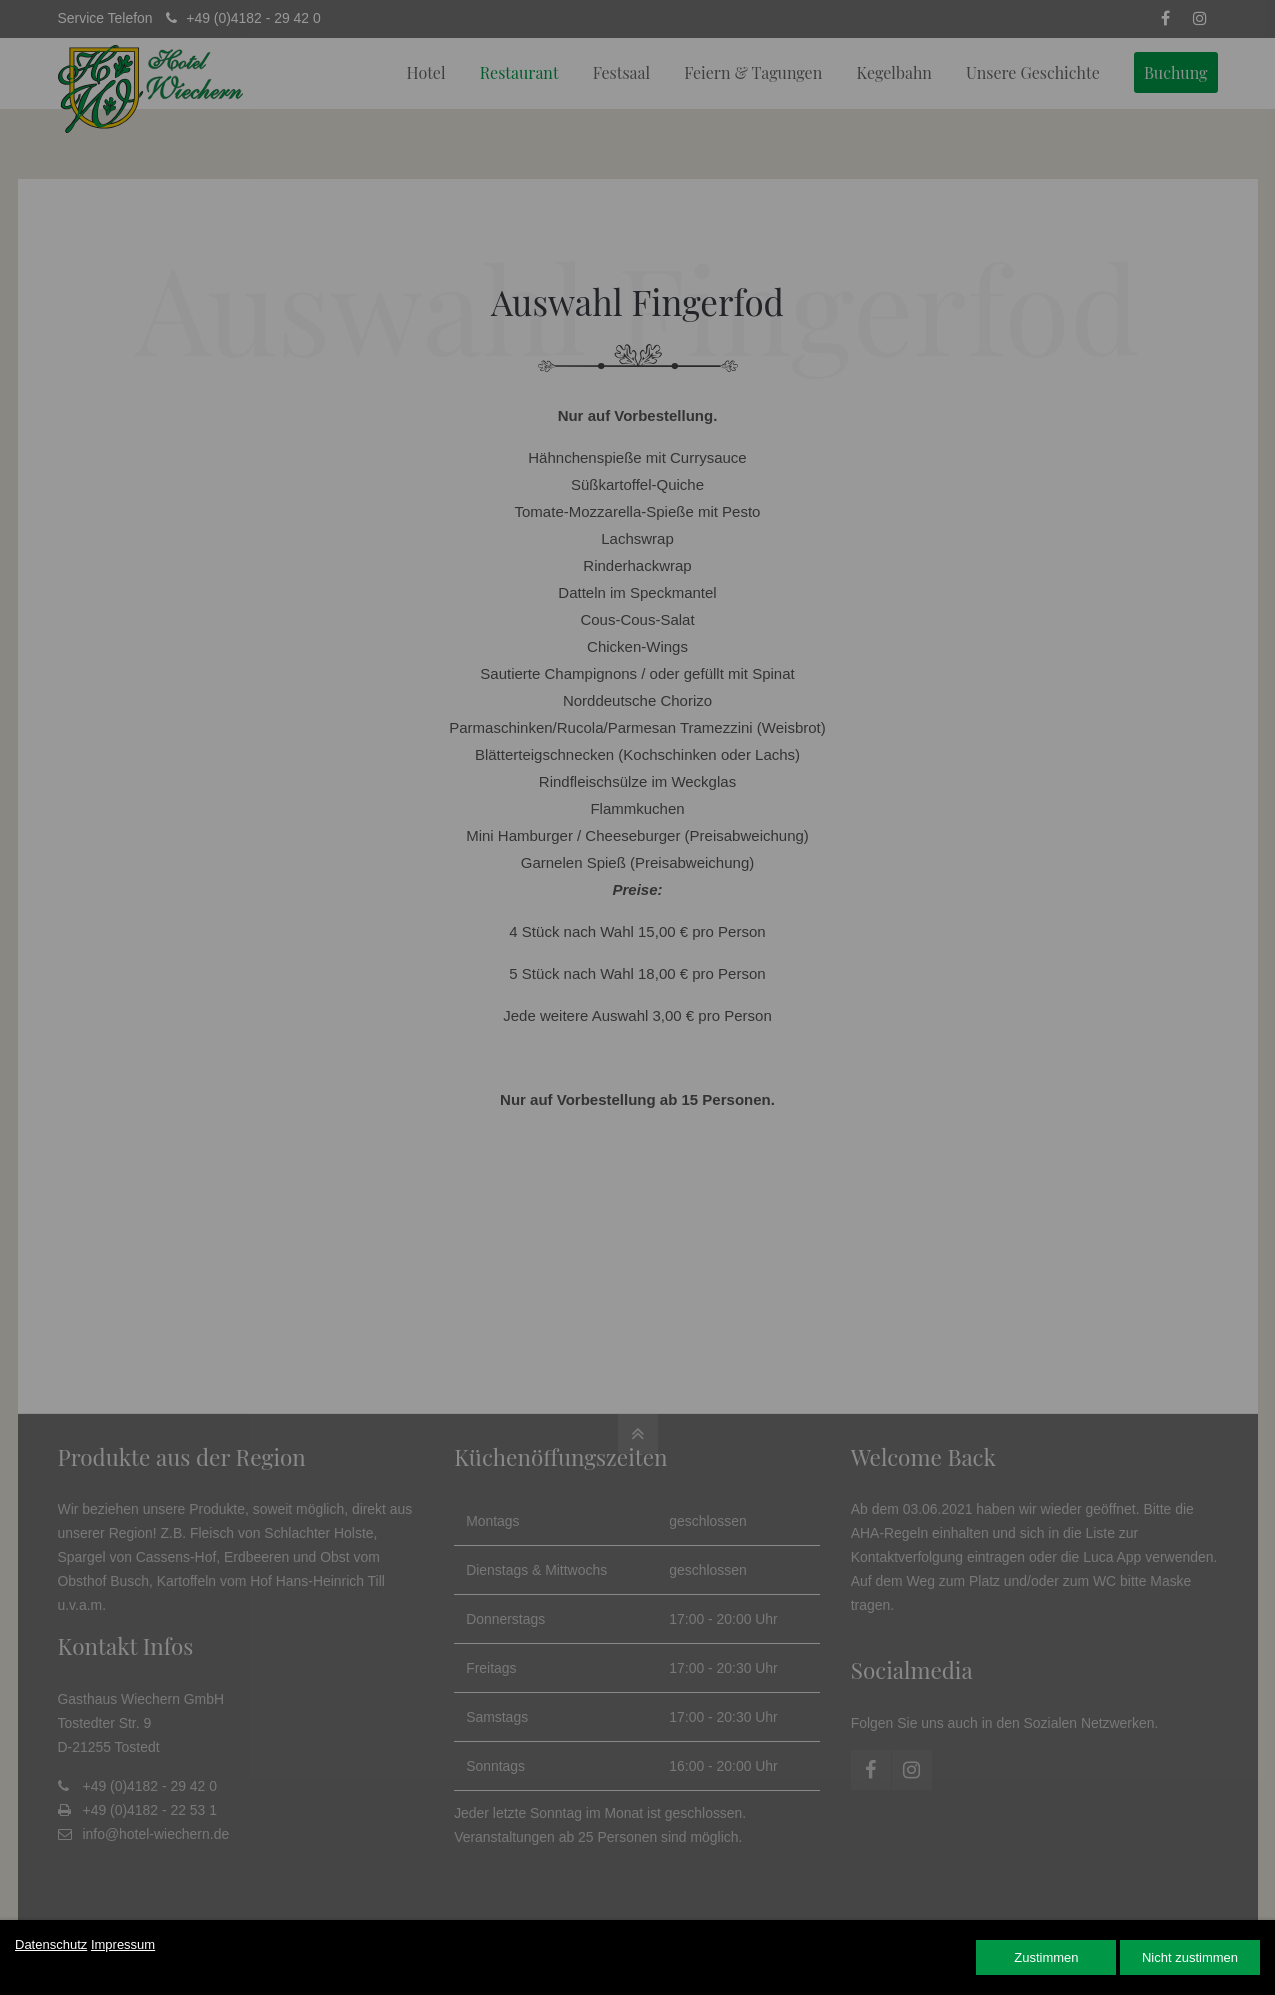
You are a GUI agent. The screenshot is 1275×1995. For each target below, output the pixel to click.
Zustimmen (1046, 1957)
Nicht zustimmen (1190, 1957)
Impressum (123, 1944)
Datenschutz (51, 1944)
